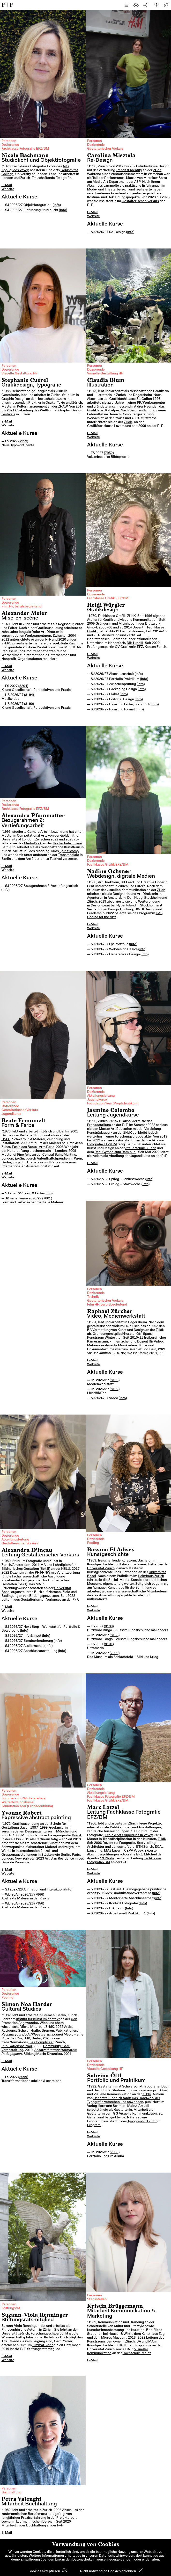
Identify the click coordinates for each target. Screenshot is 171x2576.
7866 (39, 1895)
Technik (93, 1297)
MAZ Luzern (113, 1851)
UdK (74, 2019)
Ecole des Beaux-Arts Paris (33, 1147)
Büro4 (76, 1835)
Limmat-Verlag (43, 2345)
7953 (23, 441)
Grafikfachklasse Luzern (106, 426)
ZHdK (157, 170)
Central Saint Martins (59, 1155)
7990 (115, 1653)
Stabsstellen (97, 2299)
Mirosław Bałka (155, 178)
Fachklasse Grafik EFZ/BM (107, 598)
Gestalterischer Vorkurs (105, 149)
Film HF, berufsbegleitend (21, 606)
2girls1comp (69, 851)
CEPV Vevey (133, 1851)
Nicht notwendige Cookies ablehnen (108, 2571)
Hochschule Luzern (51, 399)
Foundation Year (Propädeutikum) (112, 1103)
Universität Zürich (101, 1568)
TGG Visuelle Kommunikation (134, 2114)
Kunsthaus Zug (152, 2334)
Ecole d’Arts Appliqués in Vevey (129, 1835)
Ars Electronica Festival (44, 859)
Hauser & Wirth (120, 2334)
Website (7, 189)
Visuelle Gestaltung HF (19, 373)
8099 (23, 2077)
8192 (115, 1389)
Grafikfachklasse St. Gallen (130, 399)
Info (57, 205)
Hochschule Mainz (137, 2353)
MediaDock (33, 843)
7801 (47, 1198)
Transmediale (68, 855)
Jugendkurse (11, 1114)
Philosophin (10, 2330)
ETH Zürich (144, 1847)
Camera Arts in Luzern (44, 832)
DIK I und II (135, 643)
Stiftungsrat (10, 2308)
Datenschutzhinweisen (116, 2556)
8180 (109, 1626)
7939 (115, 2152)
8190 (29, 704)
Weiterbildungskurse (17, 1802)
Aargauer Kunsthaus (108, 1588)
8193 (115, 1380)
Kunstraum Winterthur (104, 1338)
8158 (115, 1635)
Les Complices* (41, 2042)
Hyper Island (126, 905)
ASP (137, 182)
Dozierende (10, 145)
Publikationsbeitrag (16, 2046)
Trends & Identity (129, 170)
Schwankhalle (29, 2031)
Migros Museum (113, 2338)
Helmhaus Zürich (151, 1576)
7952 (109, 453)
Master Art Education (115, 1129)
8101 (109, 1644)
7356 (39, 1903)
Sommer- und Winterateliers (23, 1798)
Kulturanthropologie (135, 2345)
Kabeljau (112, 410)
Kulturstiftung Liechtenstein (29, 1151)
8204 (23, 686)
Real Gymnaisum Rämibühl (115, 1152)
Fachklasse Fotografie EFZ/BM (25, 149)
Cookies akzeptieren (44, 2571)
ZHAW (62, 407)
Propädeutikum (99, 1125)
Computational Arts (32, 836)
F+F (7, 4)
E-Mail (6, 185)
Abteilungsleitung (101, 1096)
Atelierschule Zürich (140, 1148)
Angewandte (28, 2023)
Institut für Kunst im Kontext (38, 2019)
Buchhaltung (11, 2492)
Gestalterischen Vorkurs (140, 201)
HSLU (5, 1139)
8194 (29, 695)
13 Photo (107, 1858)
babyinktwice (115, 2117)
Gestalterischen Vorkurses (41, 1600)
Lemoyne (113, 2341)
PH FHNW (43, 1573)
